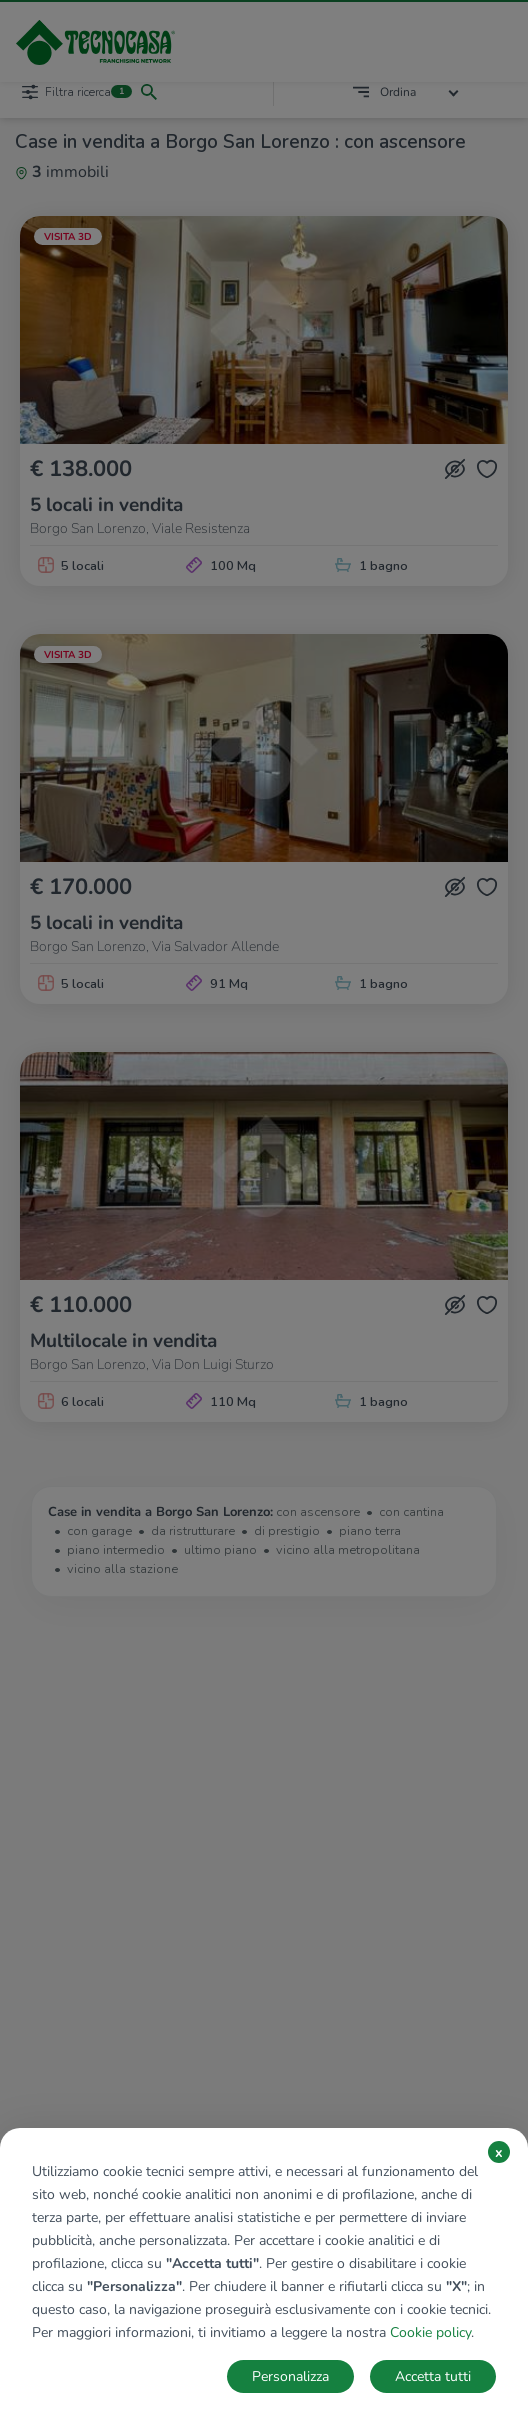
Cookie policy (430, 2332)
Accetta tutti (433, 2376)
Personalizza (290, 2376)
